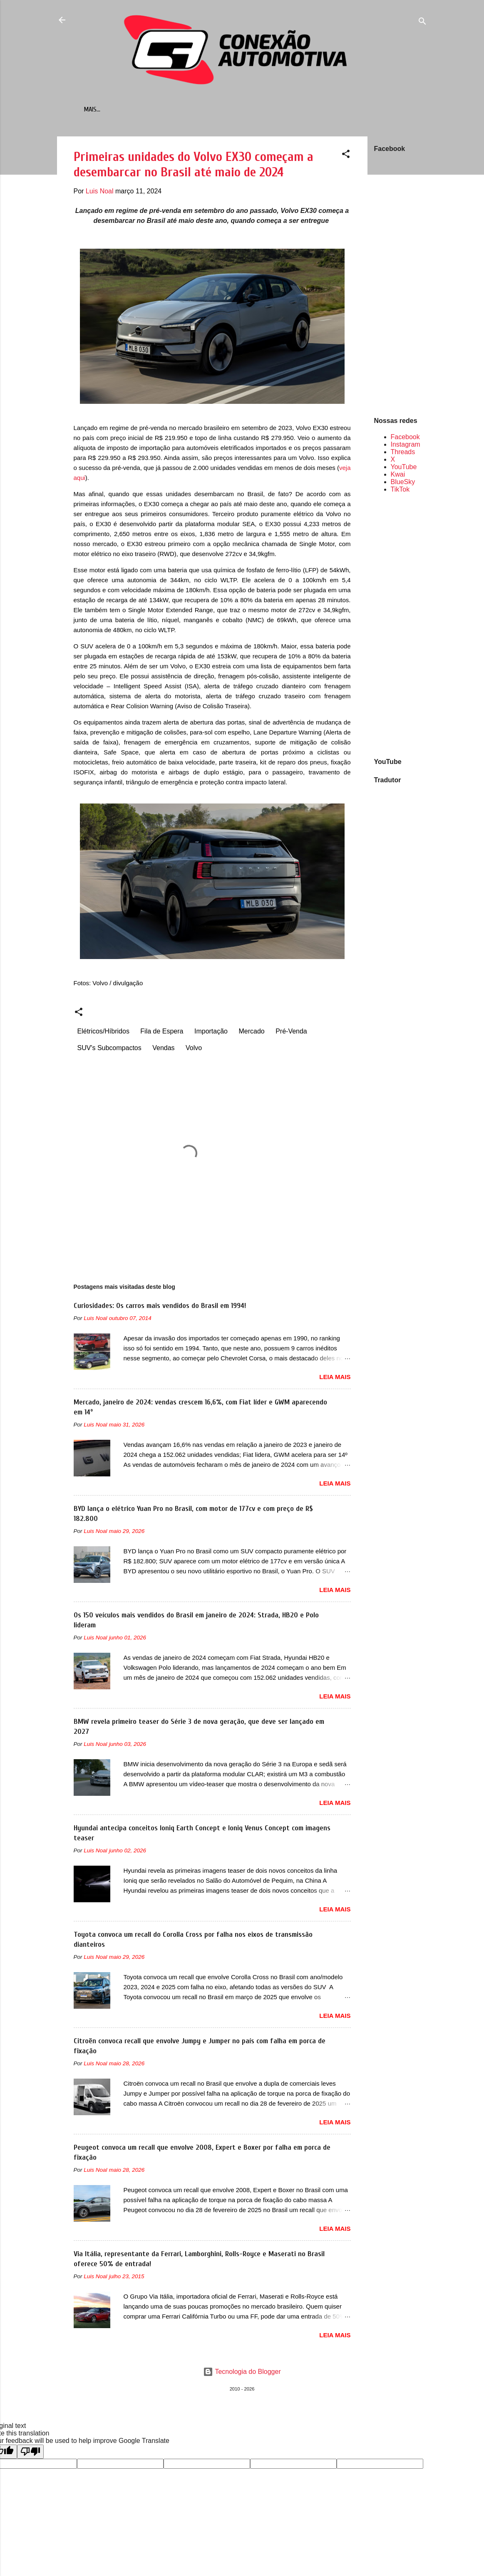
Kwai (398, 476)
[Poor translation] (30, 2453)
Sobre (300, 109)
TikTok (400, 490)
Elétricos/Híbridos (103, 1032)
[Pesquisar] (422, 22)
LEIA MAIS (334, 1378)
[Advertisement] (400, 626)
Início (105, 109)
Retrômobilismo (216, 109)
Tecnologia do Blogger (242, 2373)
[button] (346, 157)
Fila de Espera (161, 1032)
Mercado (251, 1032)
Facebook (405, 438)
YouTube (404, 468)
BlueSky (403, 483)
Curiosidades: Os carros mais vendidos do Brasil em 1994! (160, 1307)
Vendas (163, 1049)
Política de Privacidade (354, 109)
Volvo (194, 1049)
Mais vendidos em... (153, 109)
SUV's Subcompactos (109, 1049)
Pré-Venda (291, 1032)
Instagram (405, 446)
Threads (403, 453)
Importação (211, 1032)
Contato (265, 109)
